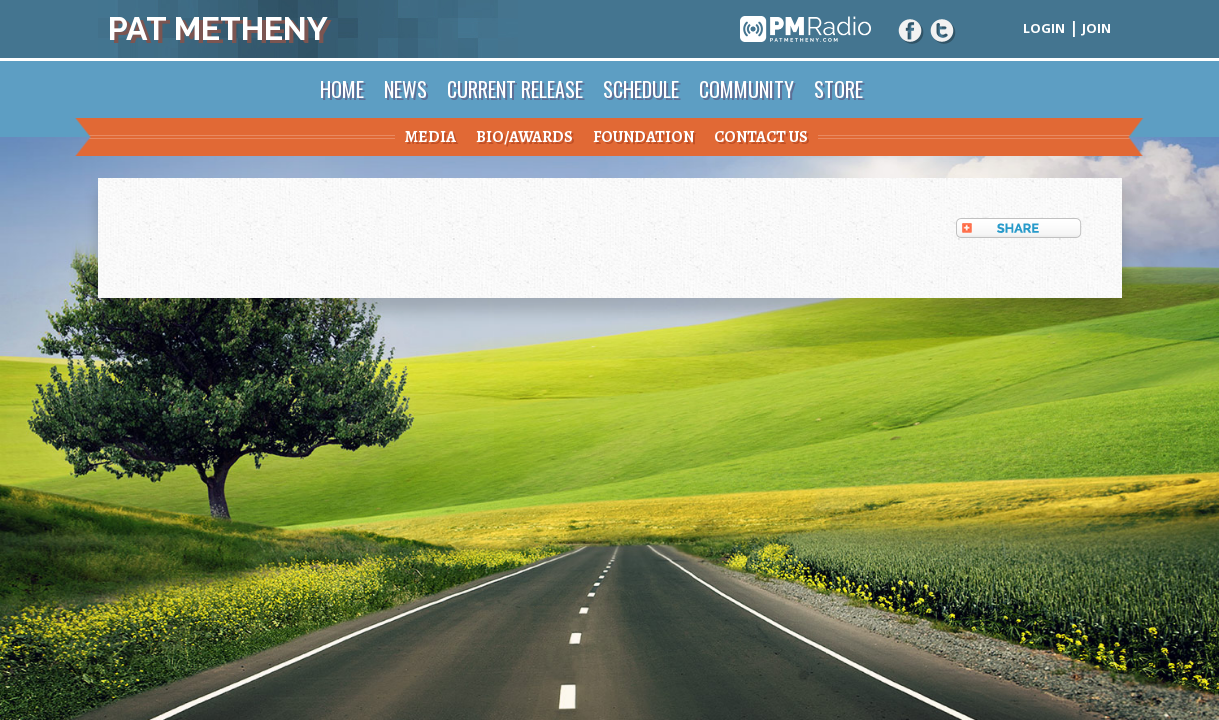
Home (342, 89)
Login (1044, 28)
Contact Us (761, 137)
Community (746, 89)
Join (1096, 28)
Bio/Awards (524, 137)
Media (430, 137)
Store (838, 89)
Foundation (643, 137)
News (405, 89)
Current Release (515, 89)
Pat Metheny (218, 28)
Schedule (641, 89)
